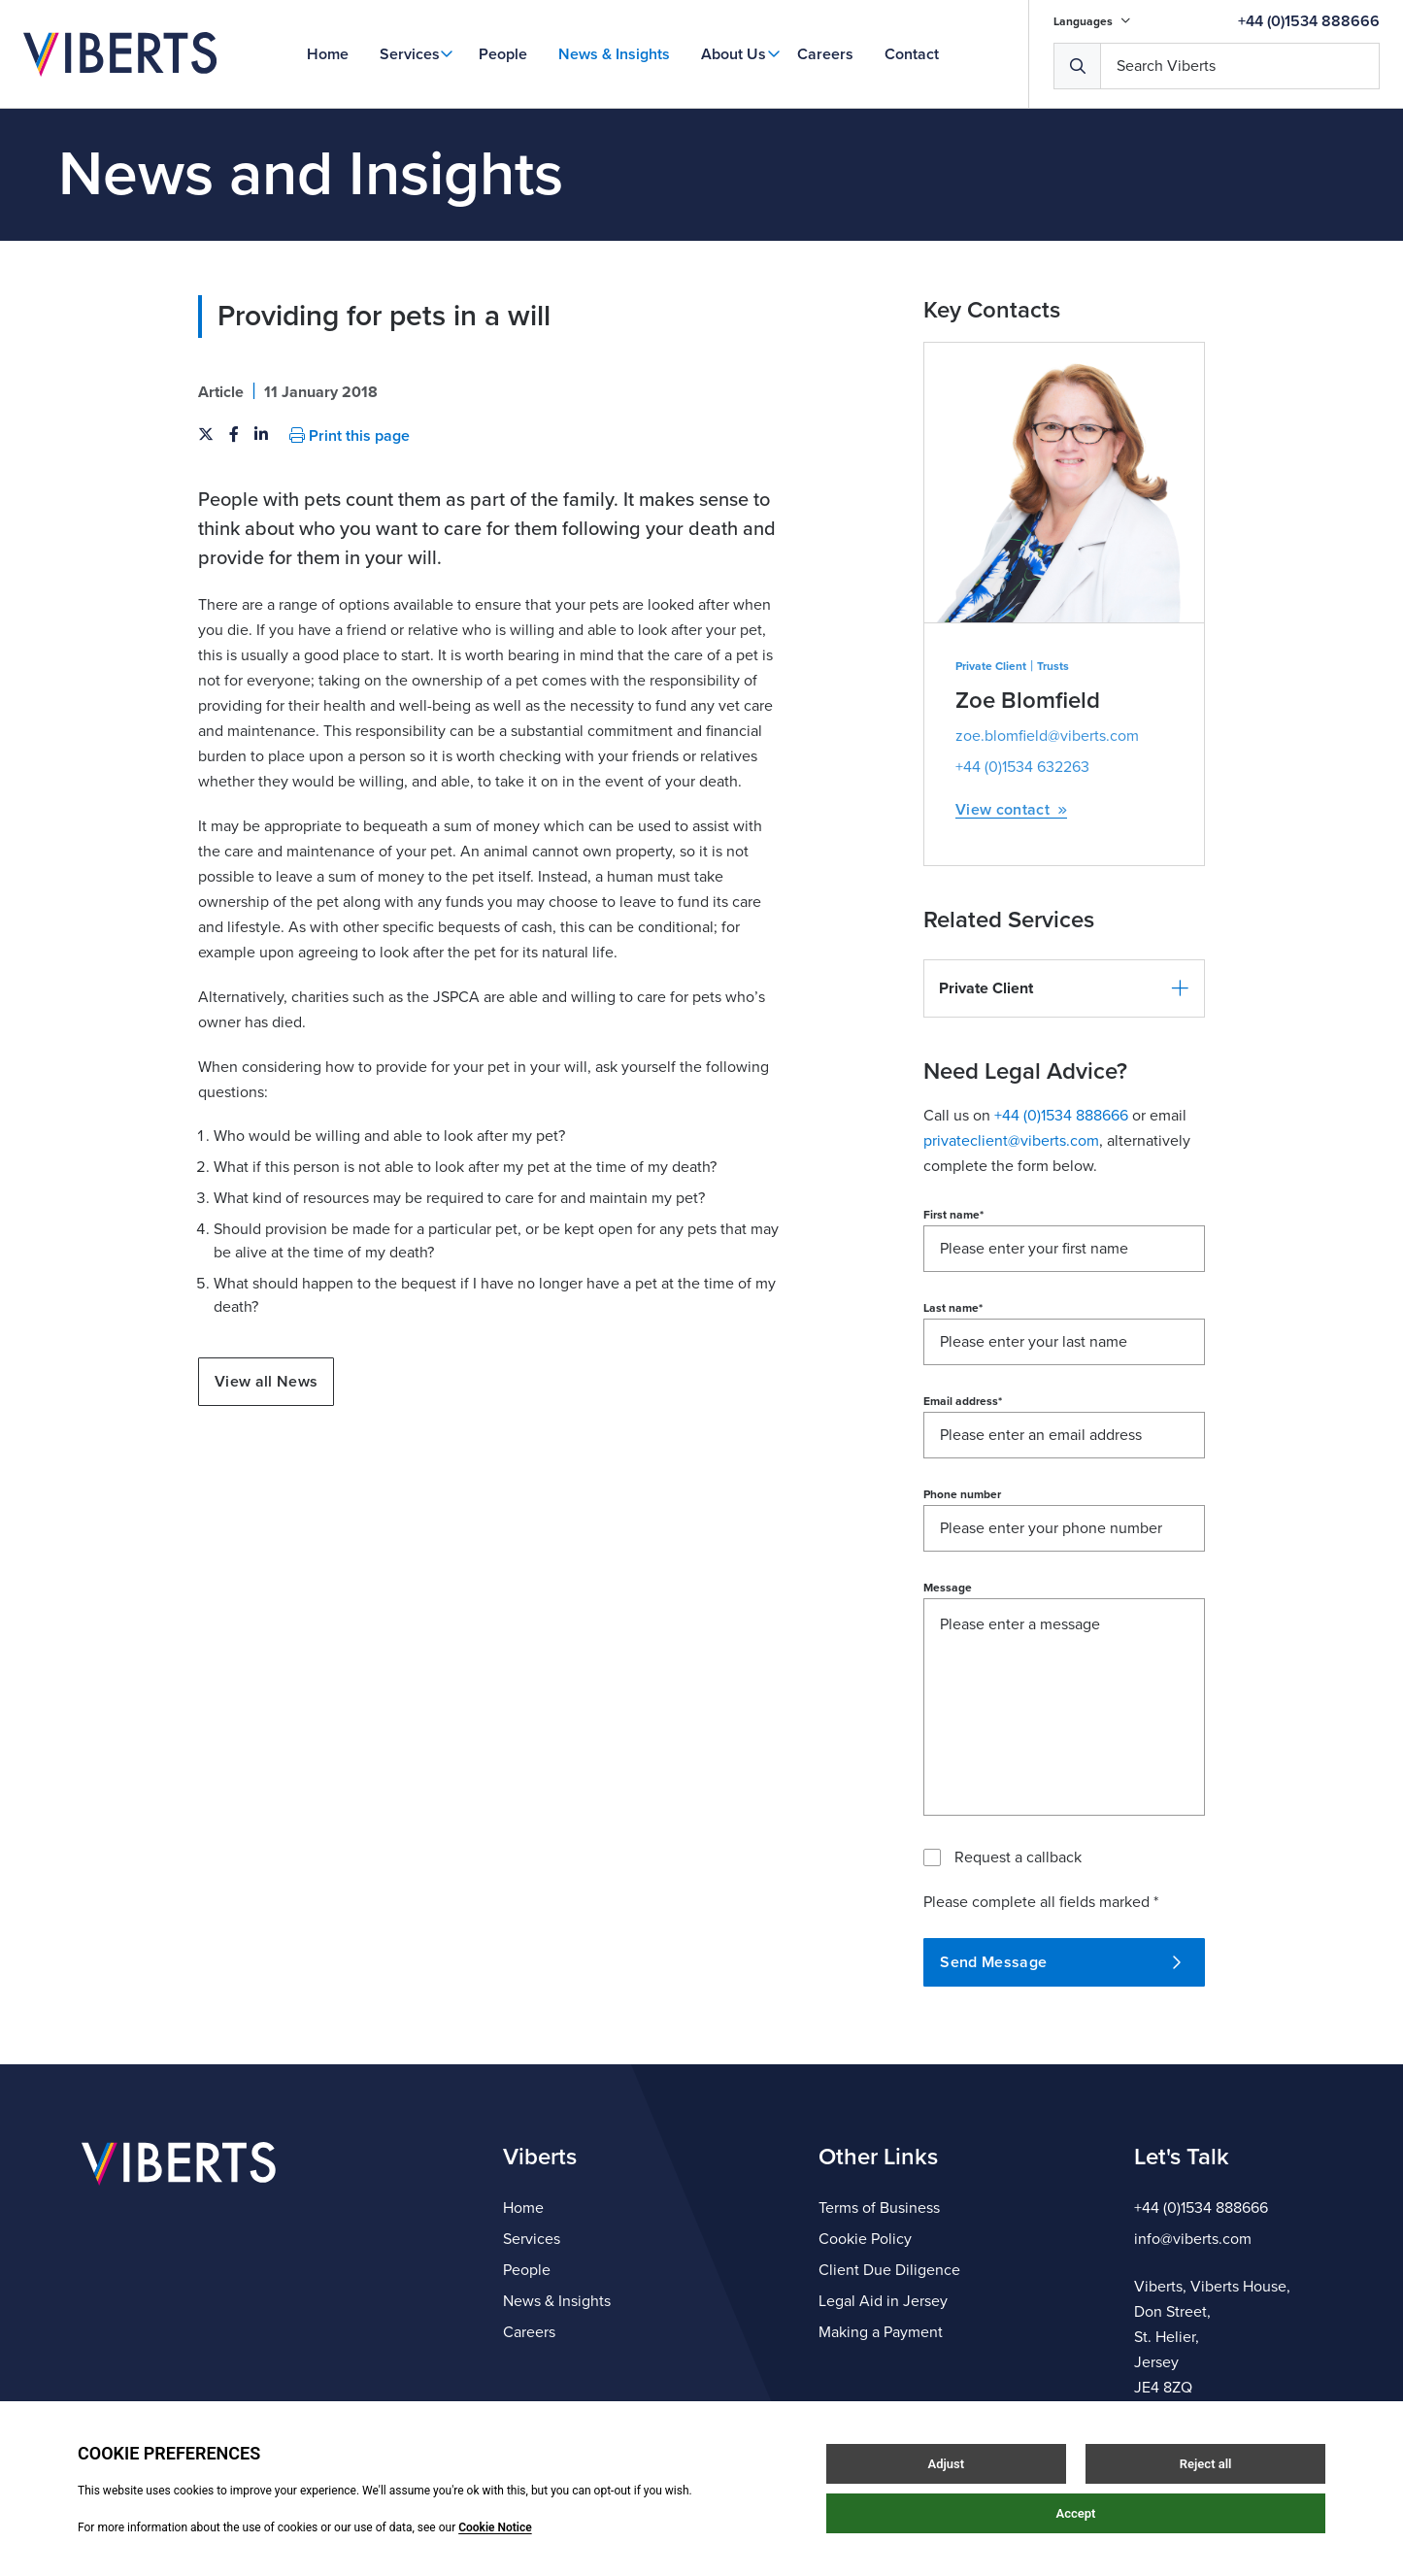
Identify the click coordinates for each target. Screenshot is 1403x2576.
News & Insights (614, 54)
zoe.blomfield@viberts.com (1047, 736)
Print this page (349, 436)
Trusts (1053, 666)
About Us (733, 54)
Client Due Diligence (889, 2270)
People (503, 54)
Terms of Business (879, 2208)
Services (410, 54)
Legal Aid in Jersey (883, 2301)
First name (953, 1214)
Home (328, 54)
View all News (266, 1381)
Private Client (990, 666)
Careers (825, 54)
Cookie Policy (865, 2239)
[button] (1064, 988)
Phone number (962, 1494)
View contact (1011, 810)
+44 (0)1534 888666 (1309, 21)
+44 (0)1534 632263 (1022, 767)
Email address (962, 1401)
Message (947, 1587)
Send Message (1060, 1962)
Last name (953, 1308)
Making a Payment (880, 2332)
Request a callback (1018, 1857)
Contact (912, 54)
